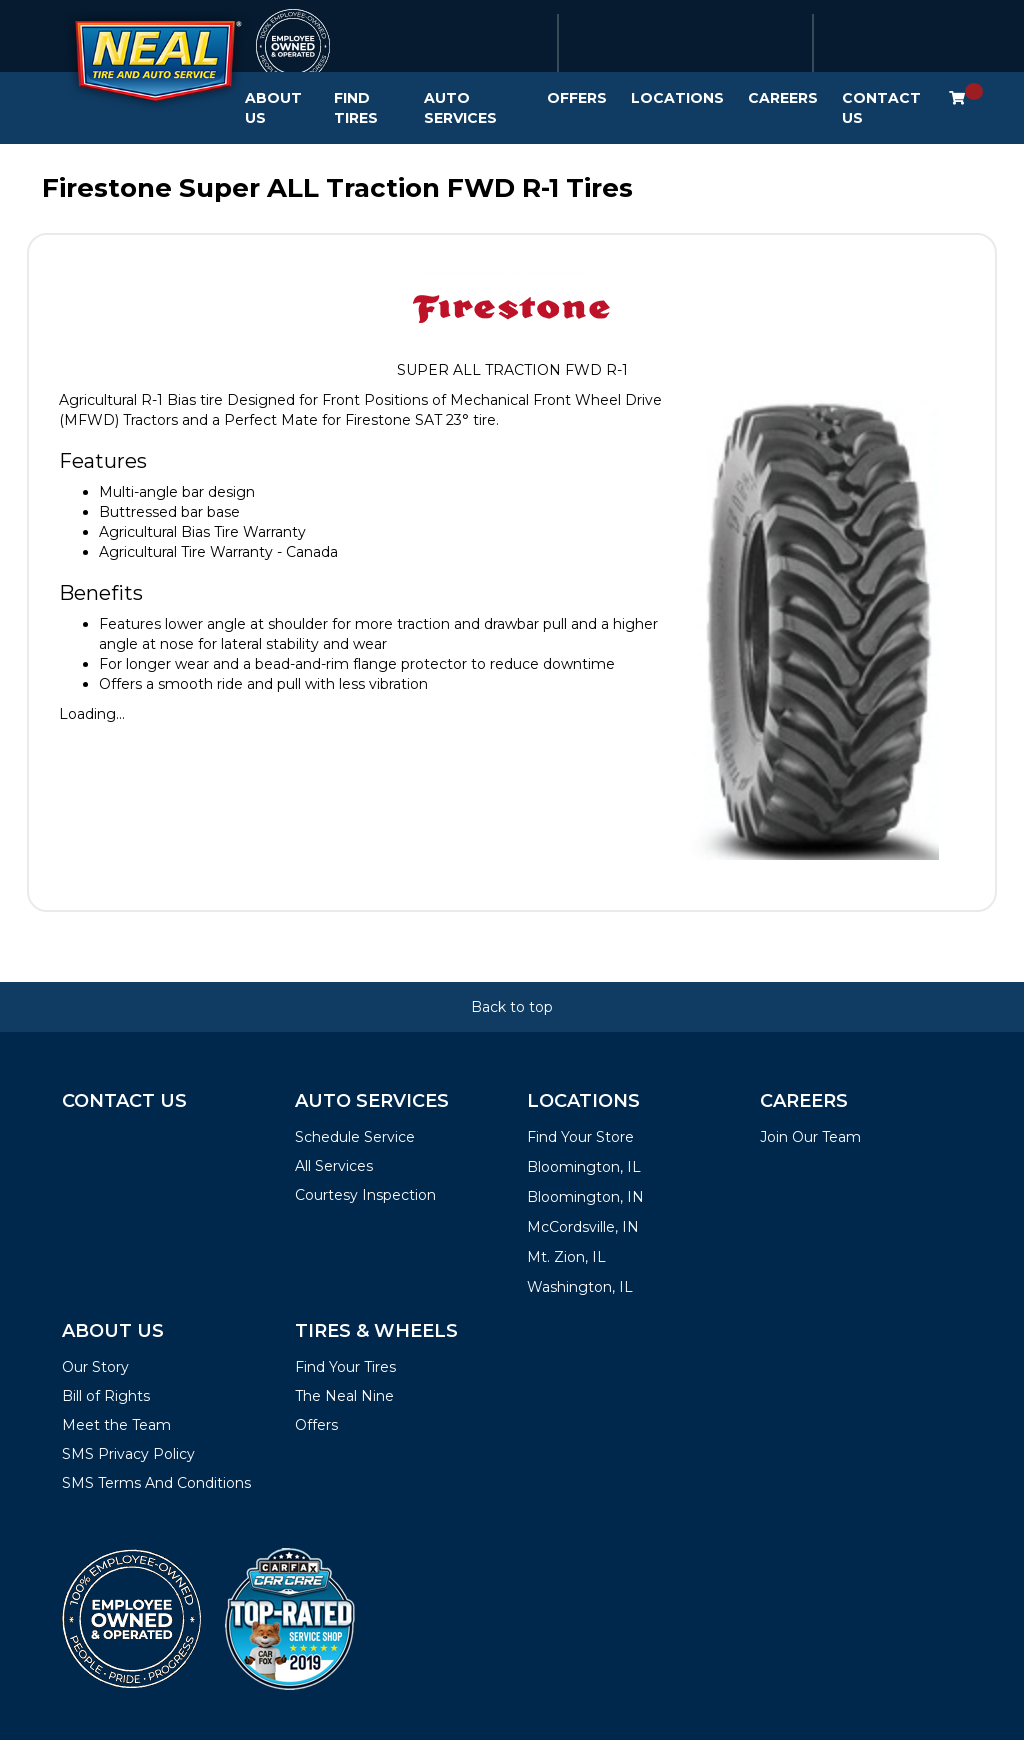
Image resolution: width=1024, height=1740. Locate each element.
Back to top (512, 1007)
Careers (783, 98)
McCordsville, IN (583, 1227)
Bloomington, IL (584, 1167)
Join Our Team (810, 1137)
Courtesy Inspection (365, 1195)
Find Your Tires (345, 1367)
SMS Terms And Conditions (156, 1483)
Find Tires (356, 108)
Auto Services (460, 108)
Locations (677, 98)
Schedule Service (355, 1137)
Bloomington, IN (585, 1197)
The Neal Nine (344, 1396)
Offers (577, 98)
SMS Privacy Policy (128, 1454)
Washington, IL (580, 1287)
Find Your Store (580, 1137)
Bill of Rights (106, 1396)
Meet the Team (116, 1425)
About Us (273, 108)
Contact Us (881, 108)
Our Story (95, 1367)
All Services (334, 1166)
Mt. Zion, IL (566, 1257)
